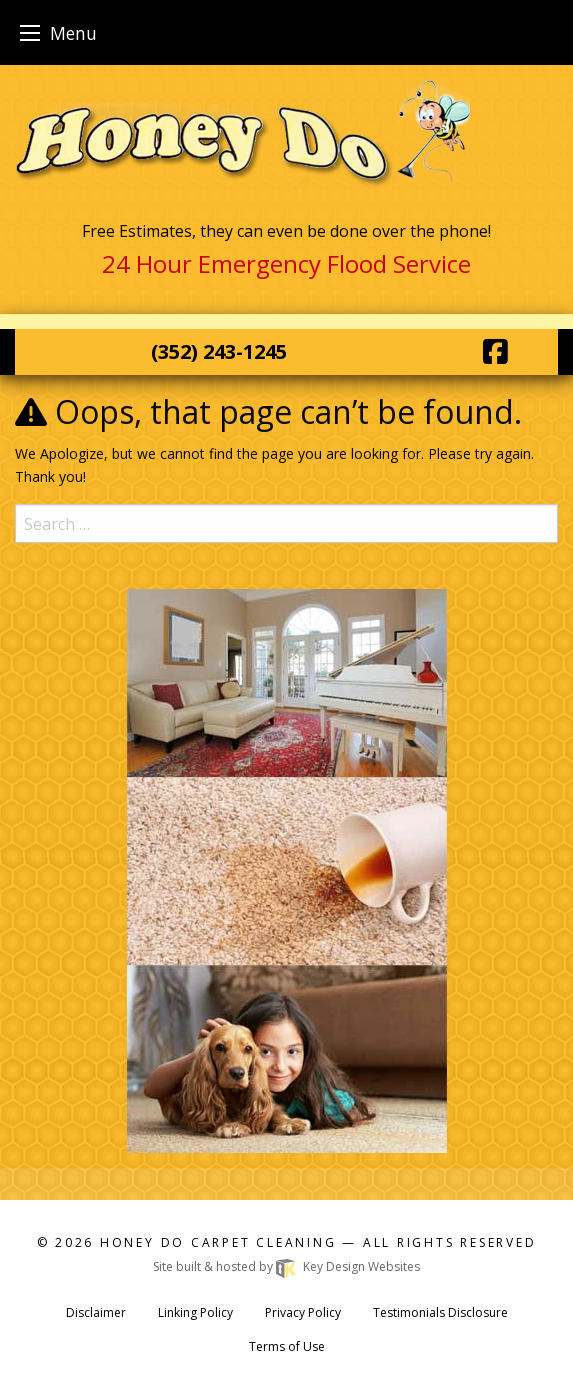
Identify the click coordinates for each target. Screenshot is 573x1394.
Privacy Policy (303, 1312)
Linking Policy (195, 1312)
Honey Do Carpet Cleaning (221, 1242)
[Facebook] (495, 351)
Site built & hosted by (286, 1266)
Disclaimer (96, 1312)
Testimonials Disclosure (440, 1312)
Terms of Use (287, 1346)
